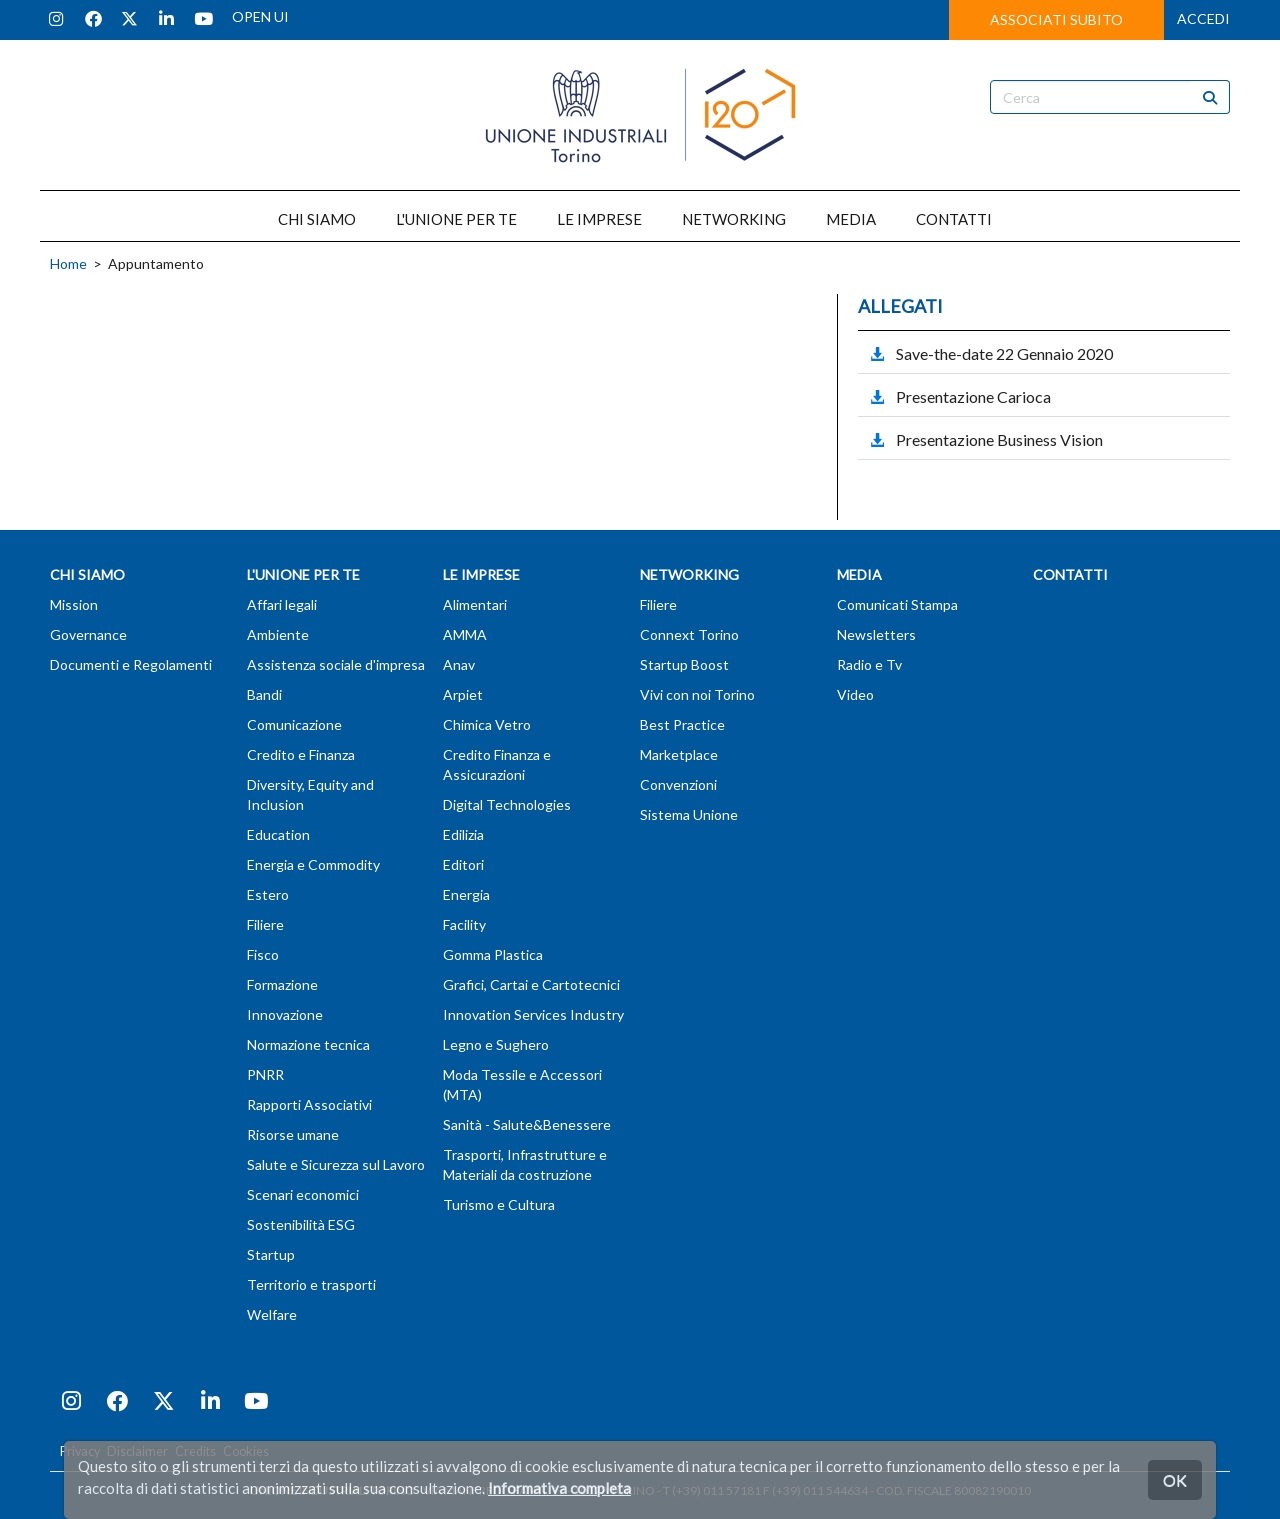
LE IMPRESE (599, 219)
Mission (74, 604)
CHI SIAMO (317, 219)
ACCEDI (1203, 18)
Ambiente (278, 634)
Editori (463, 864)
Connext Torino (689, 634)
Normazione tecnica (308, 1044)
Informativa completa (559, 1488)
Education (278, 834)
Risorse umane (293, 1134)
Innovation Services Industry (533, 1014)
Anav (459, 664)
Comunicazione (294, 724)
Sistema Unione (689, 814)
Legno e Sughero (496, 1044)
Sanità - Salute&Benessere (527, 1124)
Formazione (282, 984)
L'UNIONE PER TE (456, 219)
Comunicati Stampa (897, 604)
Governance (88, 634)
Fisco (263, 954)
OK (1175, 1479)
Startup (271, 1254)
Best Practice (682, 724)
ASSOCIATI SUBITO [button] (1056, 19)
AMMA (465, 634)
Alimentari (475, 604)
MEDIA (851, 219)
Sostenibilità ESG (301, 1224)
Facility (464, 924)
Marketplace (679, 754)
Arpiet (463, 694)
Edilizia (463, 834)
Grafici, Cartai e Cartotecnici (531, 984)
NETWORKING (734, 219)
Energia (466, 894)
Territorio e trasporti (311, 1284)
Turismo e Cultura (499, 1204)
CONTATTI (954, 219)
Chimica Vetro (487, 724)
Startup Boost (684, 664)
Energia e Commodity (313, 864)
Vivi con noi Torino (697, 694)
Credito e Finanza (301, 754)
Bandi (264, 694)
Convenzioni (678, 784)
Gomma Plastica (493, 954)
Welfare (272, 1314)
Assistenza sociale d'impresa (336, 664)
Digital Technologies (507, 804)
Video (855, 694)
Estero (268, 894)
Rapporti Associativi (309, 1104)
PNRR (265, 1074)
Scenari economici (303, 1194)
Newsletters (876, 634)
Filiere (265, 924)
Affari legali (282, 604)
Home (68, 263)
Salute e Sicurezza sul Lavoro (336, 1164)
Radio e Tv (869, 664)
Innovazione (285, 1014)
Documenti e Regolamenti (131, 664)
